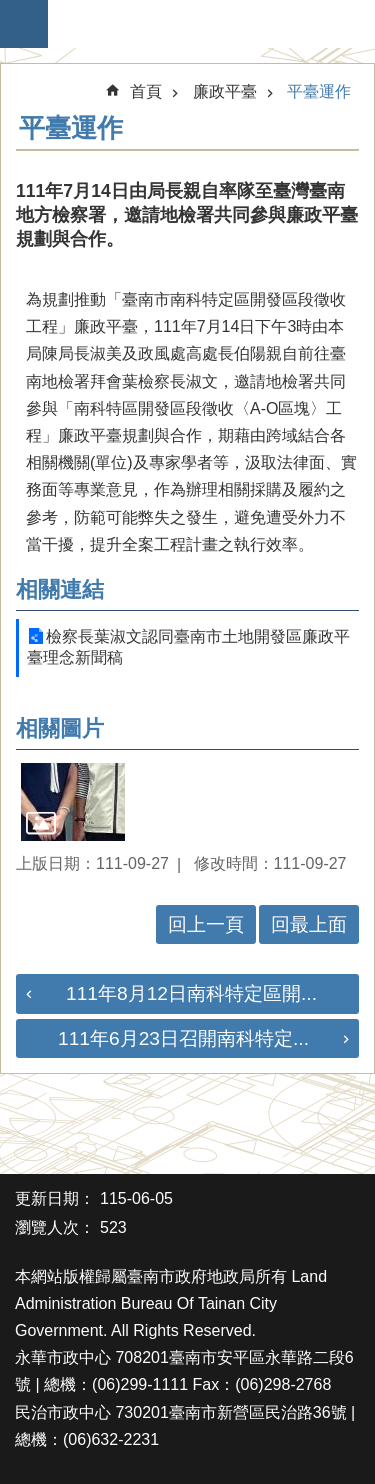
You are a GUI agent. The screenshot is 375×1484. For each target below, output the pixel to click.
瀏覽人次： (55, 1227)
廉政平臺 (225, 91)
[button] (73, 802)
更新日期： (55, 1198)
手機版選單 (24, 24)
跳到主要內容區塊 (10, 10)
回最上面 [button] (309, 924)
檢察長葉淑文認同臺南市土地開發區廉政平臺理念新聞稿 (188, 647)
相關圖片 (60, 728)
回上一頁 (206, 924)
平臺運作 (319, 91)
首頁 (146, 91)
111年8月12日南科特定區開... (191, 993)
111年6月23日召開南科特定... (183, 1038)
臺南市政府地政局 (197, 24)
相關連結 (60, 589)
